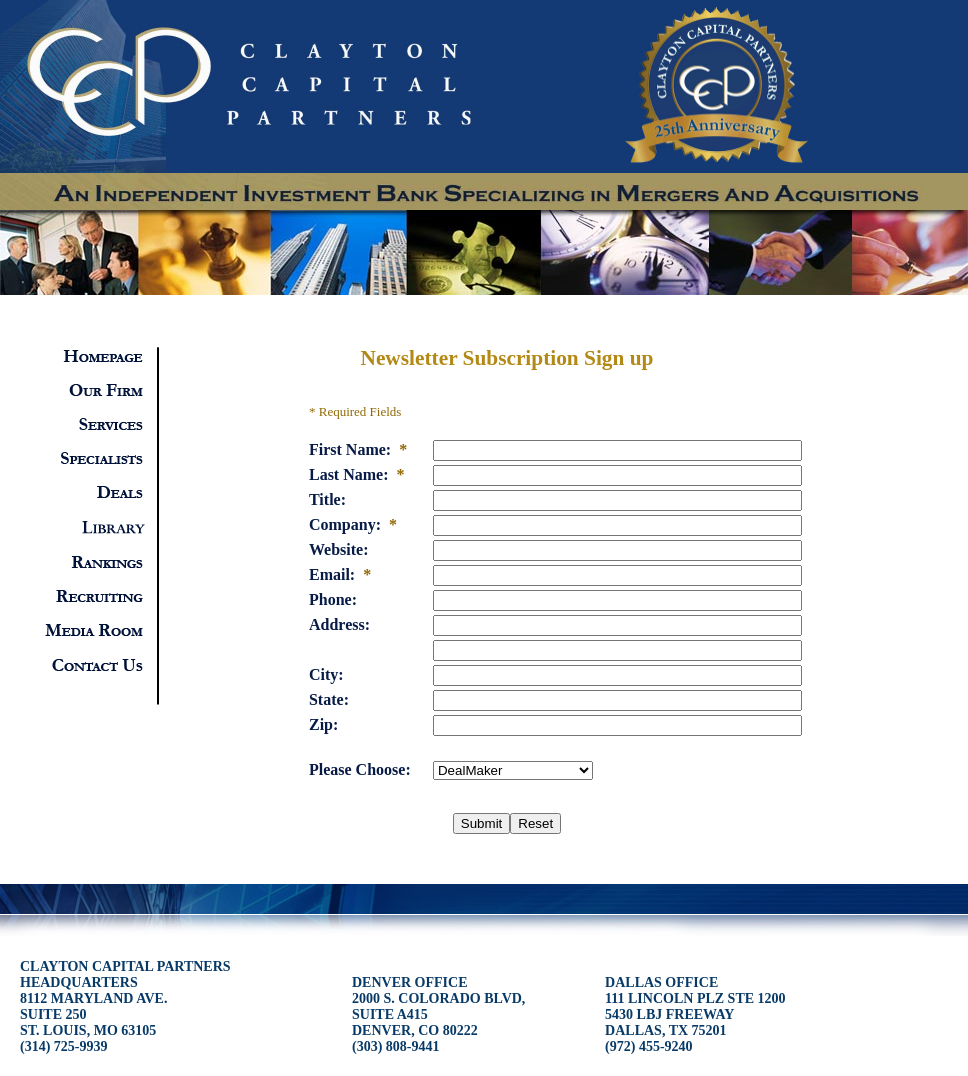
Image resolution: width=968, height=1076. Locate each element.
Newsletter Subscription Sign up (507, 358)
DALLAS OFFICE (695, 1014)
